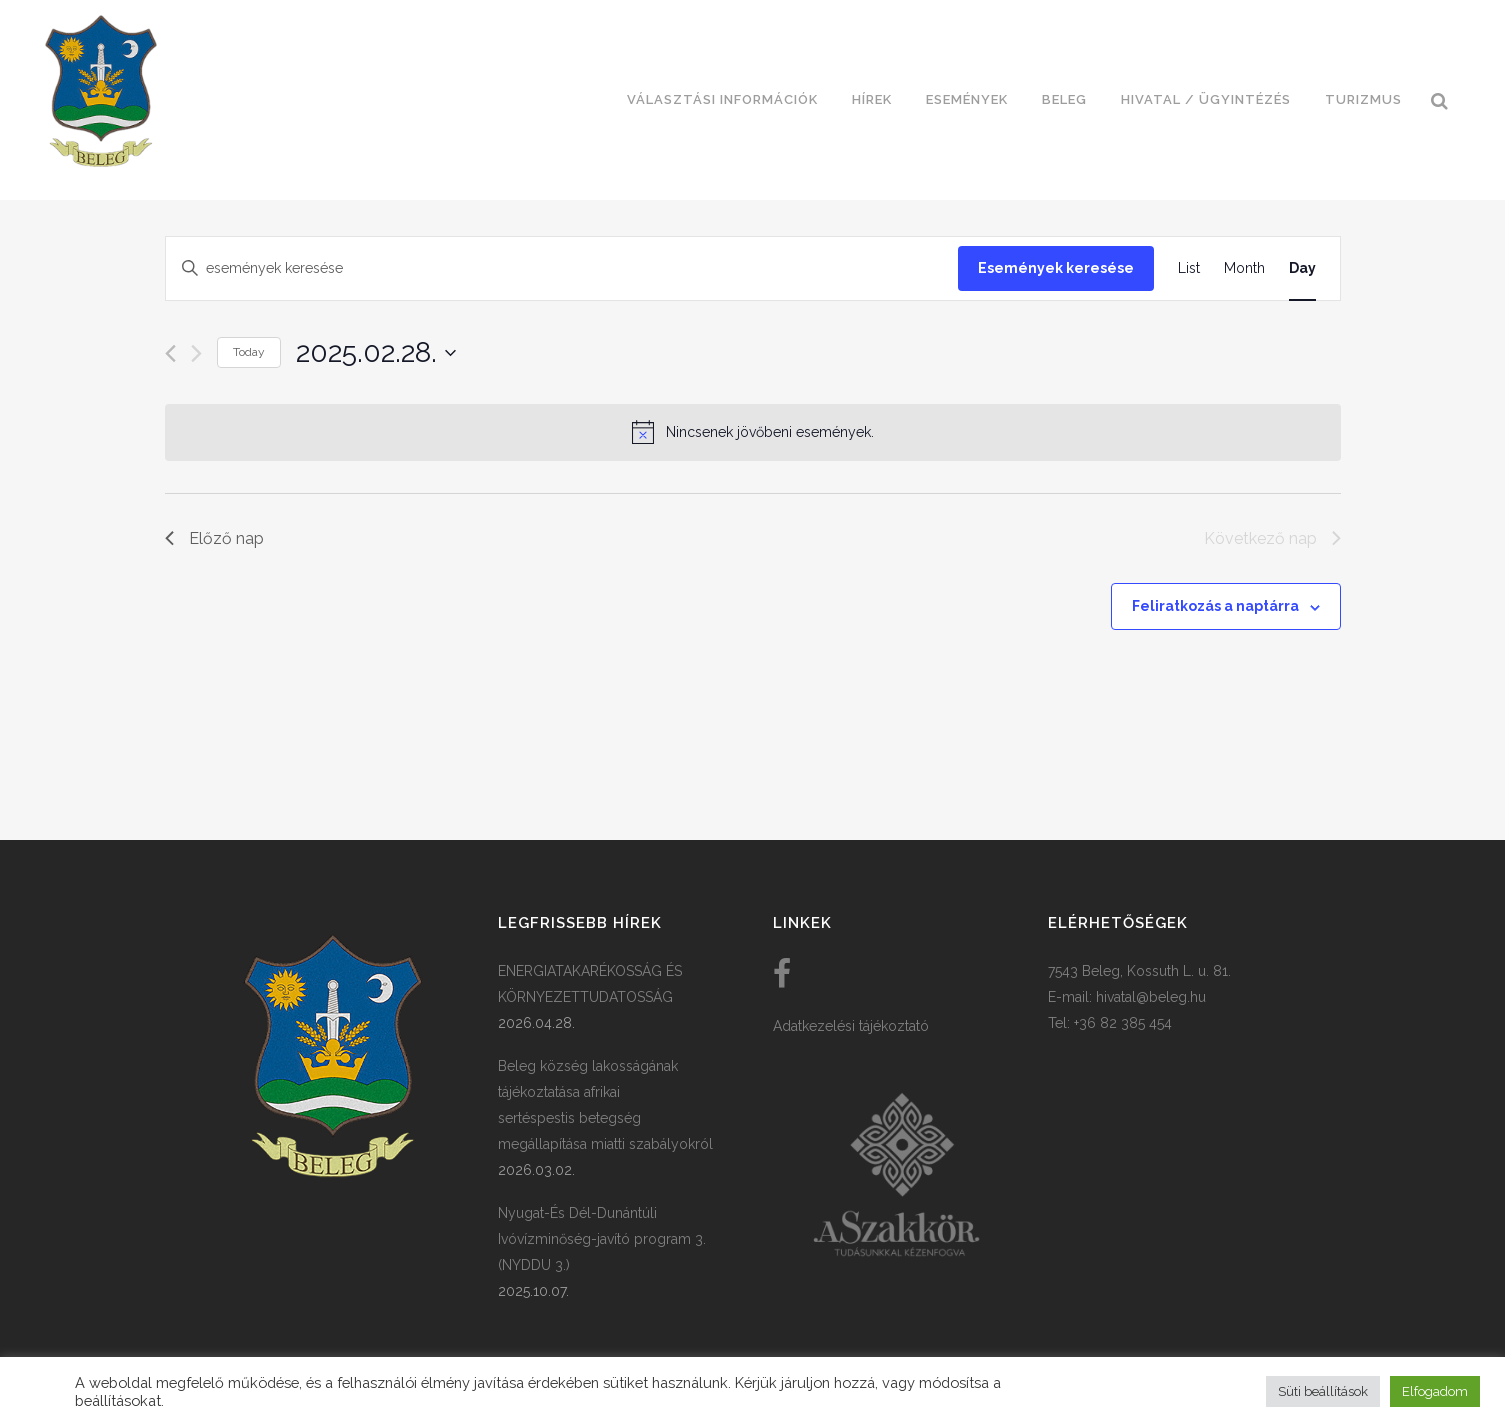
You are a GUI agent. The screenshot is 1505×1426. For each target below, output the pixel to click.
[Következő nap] (196, 353)
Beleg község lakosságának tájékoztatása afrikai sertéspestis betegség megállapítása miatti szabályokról (605, 1105)
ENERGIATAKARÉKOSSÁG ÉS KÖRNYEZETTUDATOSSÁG (590, 984)
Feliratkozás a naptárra (1215, 606)
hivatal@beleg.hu (1151, 997)
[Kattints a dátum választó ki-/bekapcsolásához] (376, 353)
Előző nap (214, 538)
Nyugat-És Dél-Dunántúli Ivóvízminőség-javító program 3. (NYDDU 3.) (602, 1239)
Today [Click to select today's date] (249, 352)
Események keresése (1056, 268)
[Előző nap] (170, 353)
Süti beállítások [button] (1323, 1391)
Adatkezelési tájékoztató (851, 1026)
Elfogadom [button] (1435, 1391)
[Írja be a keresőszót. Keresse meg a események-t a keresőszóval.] (562, 268)
